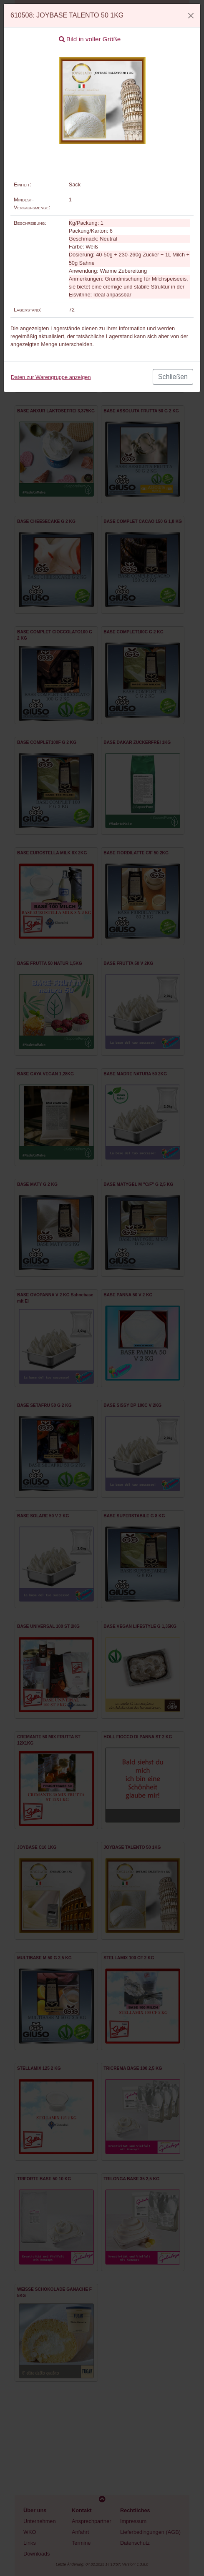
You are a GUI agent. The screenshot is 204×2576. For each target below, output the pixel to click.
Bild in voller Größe (90, 39)
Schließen (173, 376)
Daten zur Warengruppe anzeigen (51, 377)
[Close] (191, 16)
